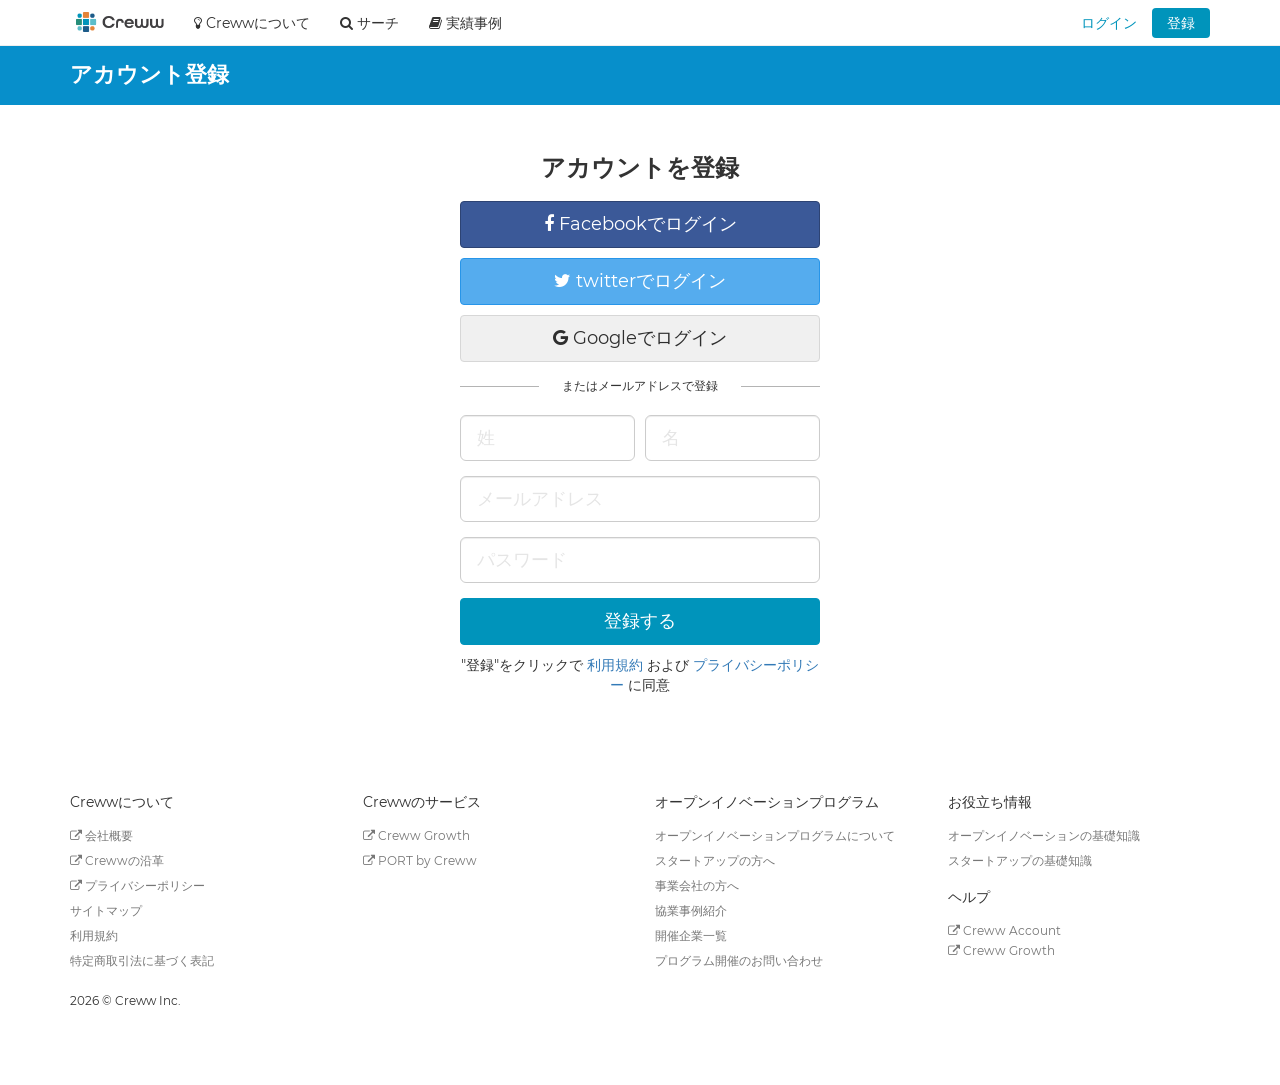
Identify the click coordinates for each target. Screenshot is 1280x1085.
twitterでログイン (640, 281)
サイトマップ (106, 910)
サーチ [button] (369, 23)
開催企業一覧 (691, 935)
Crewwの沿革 (117, 860)
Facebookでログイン (640, 224)
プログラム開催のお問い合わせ (739, 960)
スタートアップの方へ (715, 860)
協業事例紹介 (691, 910)
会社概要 (101, 835)
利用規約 (615, 665)
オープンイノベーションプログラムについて (775, 835)
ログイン (1109, 23)
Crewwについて (252, 23)
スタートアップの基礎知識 (1020, 860)
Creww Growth (416, 835)
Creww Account (1004, 930)
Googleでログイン (640, 338)
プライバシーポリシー (137, 885)
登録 (1181, 23)
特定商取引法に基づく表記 (142, 960)
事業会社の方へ (697, 885)
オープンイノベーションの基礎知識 (1044, 835)
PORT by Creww (420, 860)
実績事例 (465, 23)
